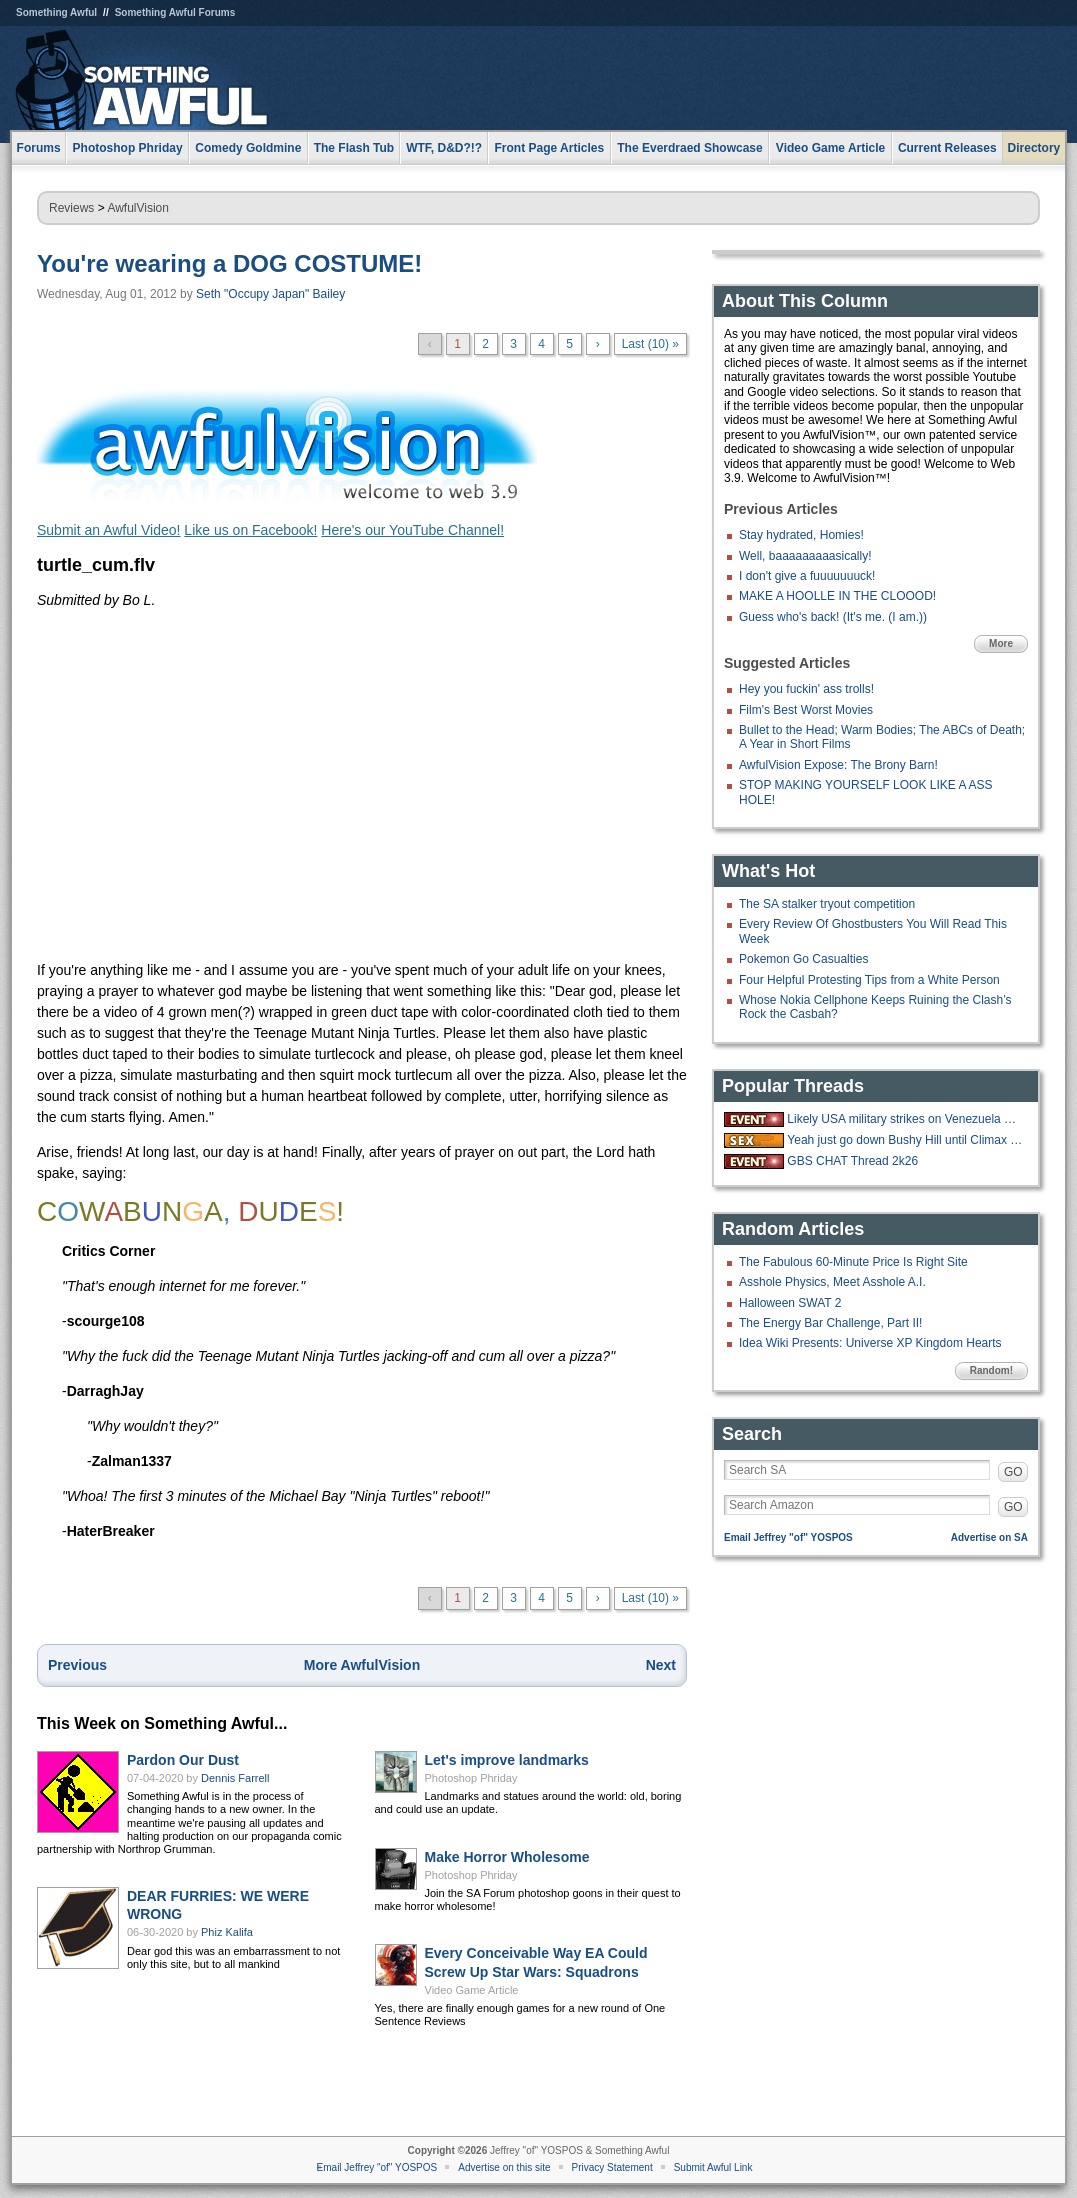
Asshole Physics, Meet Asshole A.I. (832, 1282)
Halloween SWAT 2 (790, 1303)
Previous (77, 1665)
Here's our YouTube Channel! (412, 530)
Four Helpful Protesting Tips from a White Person (869, 980)
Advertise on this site (504, 2167)
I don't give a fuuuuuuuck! (807, 576)
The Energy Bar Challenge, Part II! (830, 1323)
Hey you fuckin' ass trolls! (806, 689)
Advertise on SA (989, 1537)
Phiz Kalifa (227, 1932)
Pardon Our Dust (183, 1760)
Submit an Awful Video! (108, 530)
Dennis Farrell (235, 1778)
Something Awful (56, 12)
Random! (991, 1370)
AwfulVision (138, 208)
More (1001, 643)
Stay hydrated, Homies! (801, 535)
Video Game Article (472, 1990)
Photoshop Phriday (471, 1778)
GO (1013, 1472)
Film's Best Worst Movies (806, 710)
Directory (1034, 148)
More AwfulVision (362, 1665)
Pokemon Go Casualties (803, 959)
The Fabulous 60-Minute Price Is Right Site (853, 1262)
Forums (39, 148)
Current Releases (947, 148)
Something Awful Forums (175, 12)
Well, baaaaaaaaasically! (805, 556)
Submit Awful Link (713, 2167)
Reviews (71, 208)
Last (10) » (650, 344)
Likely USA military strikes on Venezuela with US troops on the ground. (905, 1119)
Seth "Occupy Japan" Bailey (270, 294)
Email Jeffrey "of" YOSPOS (788, 1537)
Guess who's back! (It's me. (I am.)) (833, 617)
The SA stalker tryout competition (827, 904)
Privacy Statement (612, 2167)
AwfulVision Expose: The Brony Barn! (838, 765)
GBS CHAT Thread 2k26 (852, 1161)
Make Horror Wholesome (507, 1857)
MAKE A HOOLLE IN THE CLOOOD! (837, 596)
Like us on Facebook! (250, 530)
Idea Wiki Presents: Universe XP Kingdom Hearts (870, 1343)
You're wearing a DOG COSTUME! (229, 263)
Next (661, 1665)
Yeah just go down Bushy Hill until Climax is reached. (905, 1140)
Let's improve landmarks (507, 1760)
